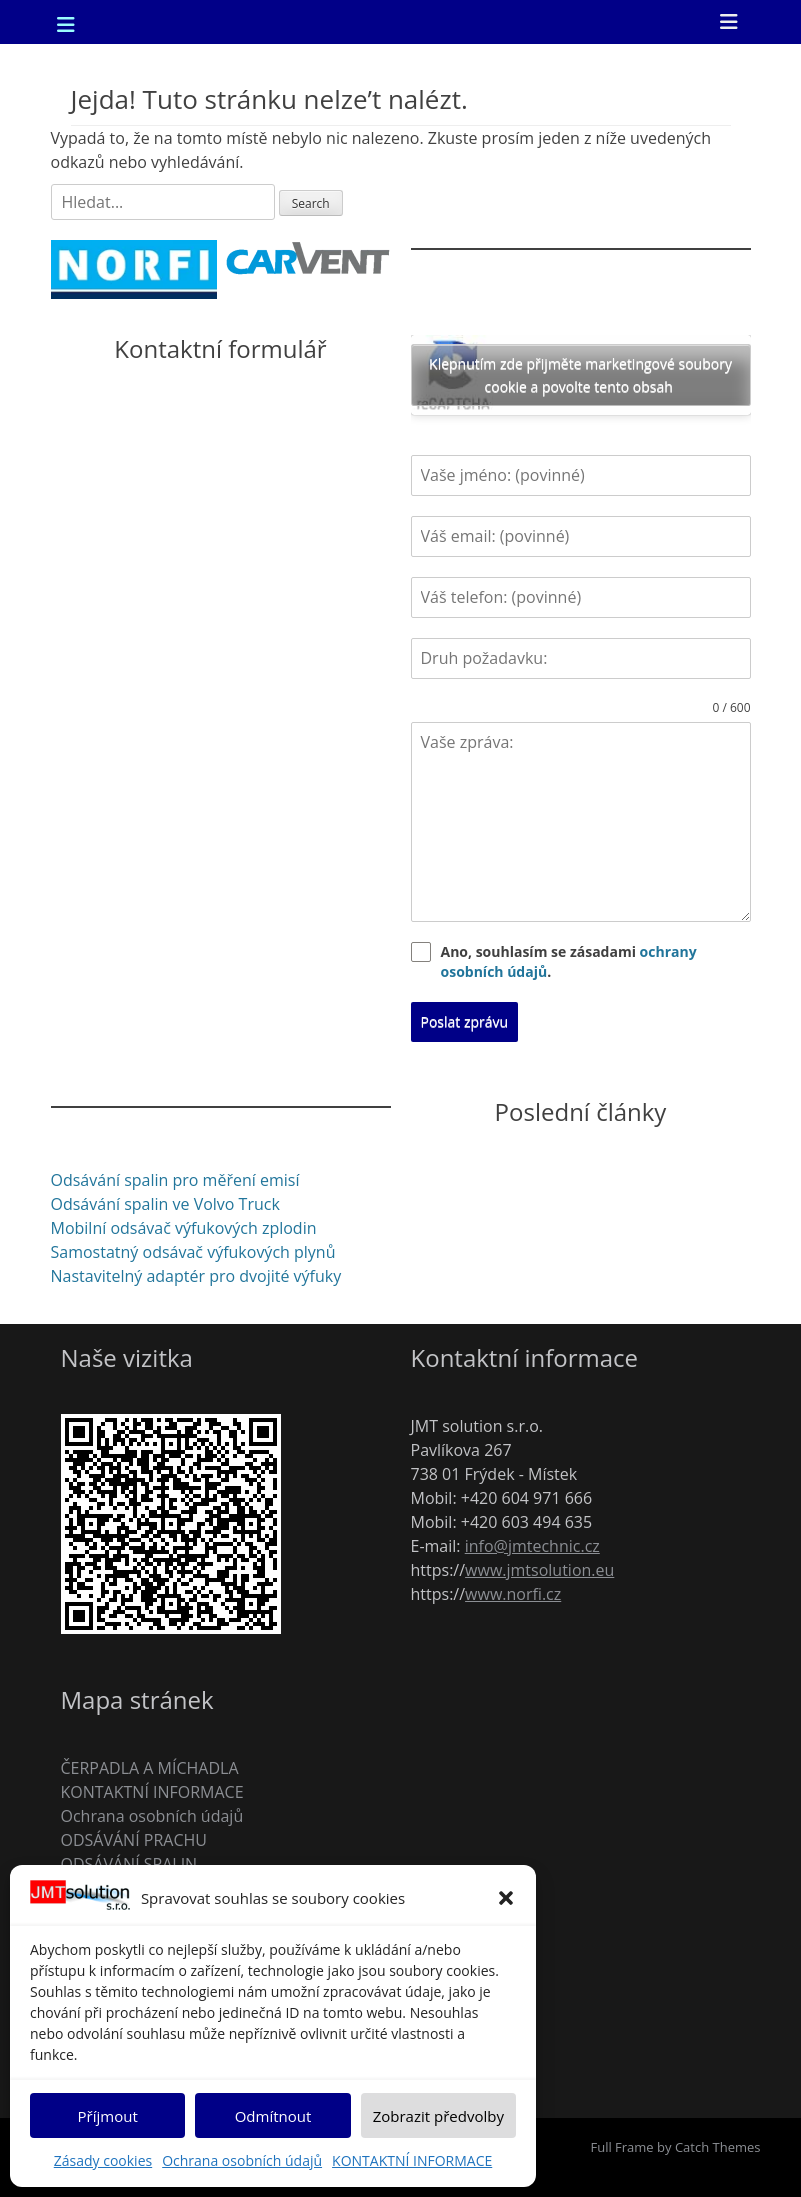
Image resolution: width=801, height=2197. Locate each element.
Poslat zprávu (465, 1021)
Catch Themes (718, 2147)
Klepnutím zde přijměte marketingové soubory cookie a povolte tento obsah (580, 375)
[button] (506, 1898)
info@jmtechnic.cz (532, 1546)
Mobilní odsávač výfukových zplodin (184, 1228)
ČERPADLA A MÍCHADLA (150, 1768)
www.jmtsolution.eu (539, 1570)
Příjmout (108, 2116)
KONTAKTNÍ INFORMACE (412, 2160)
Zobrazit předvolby (438, 2116)
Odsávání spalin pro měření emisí (175, 1180)
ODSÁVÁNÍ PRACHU (134, 1840)
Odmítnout (273, 2116)
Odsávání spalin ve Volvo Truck (165, 1204)
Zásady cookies (103, 2160)
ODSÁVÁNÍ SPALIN (129, 1864)
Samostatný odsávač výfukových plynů (193, 1252)
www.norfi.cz (513, 1594)
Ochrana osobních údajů (242, 2160)
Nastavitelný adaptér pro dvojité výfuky (196, 1276)
